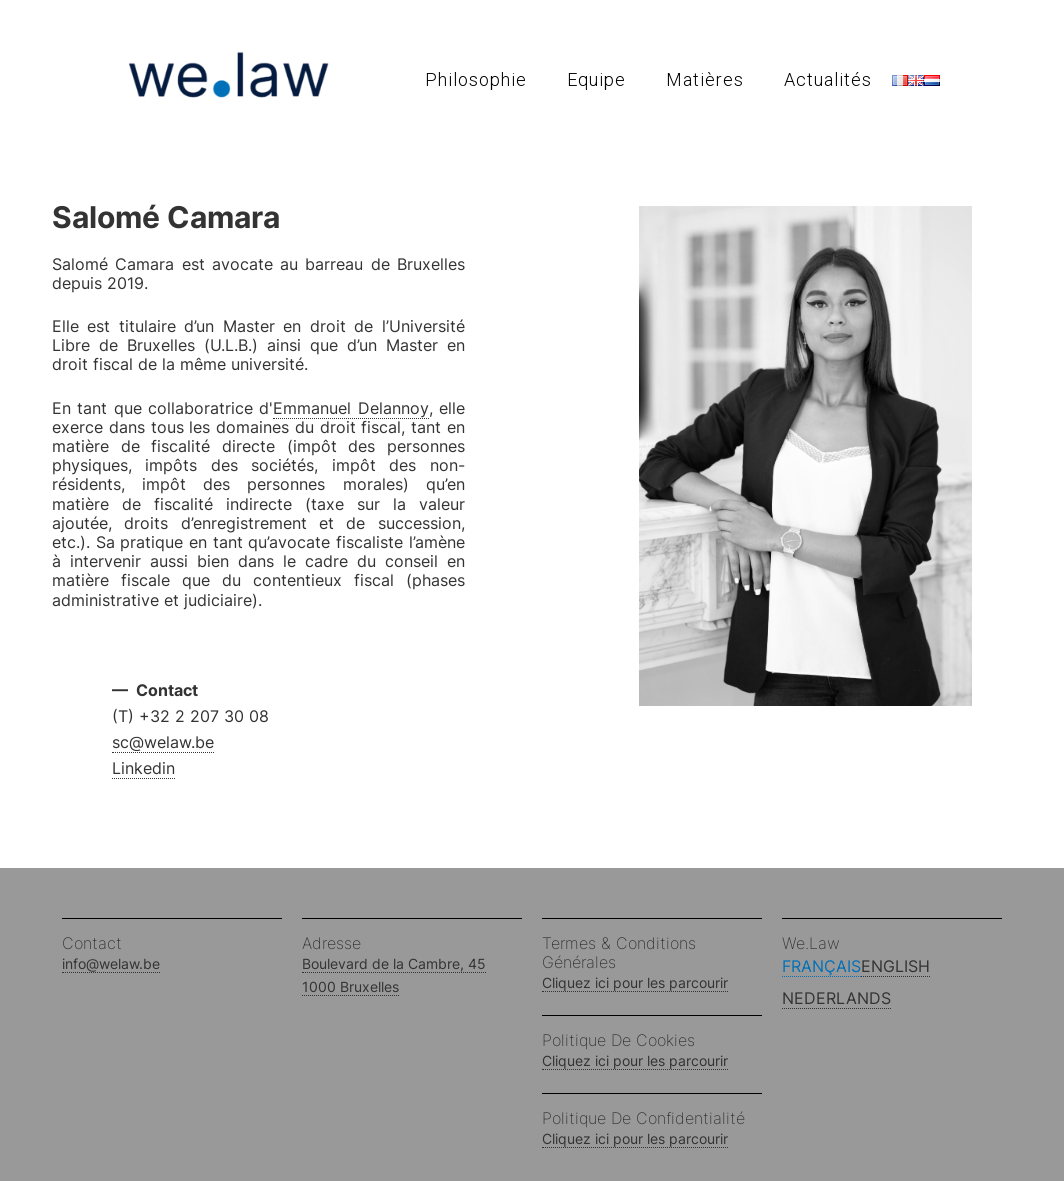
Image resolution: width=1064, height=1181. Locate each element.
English (895, 966)
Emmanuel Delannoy (350, 408)
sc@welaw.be (163, 742)
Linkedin (143, 768)
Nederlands (836, 998)
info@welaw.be (111, 963)
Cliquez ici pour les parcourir (635, 982)
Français (821, 966)
